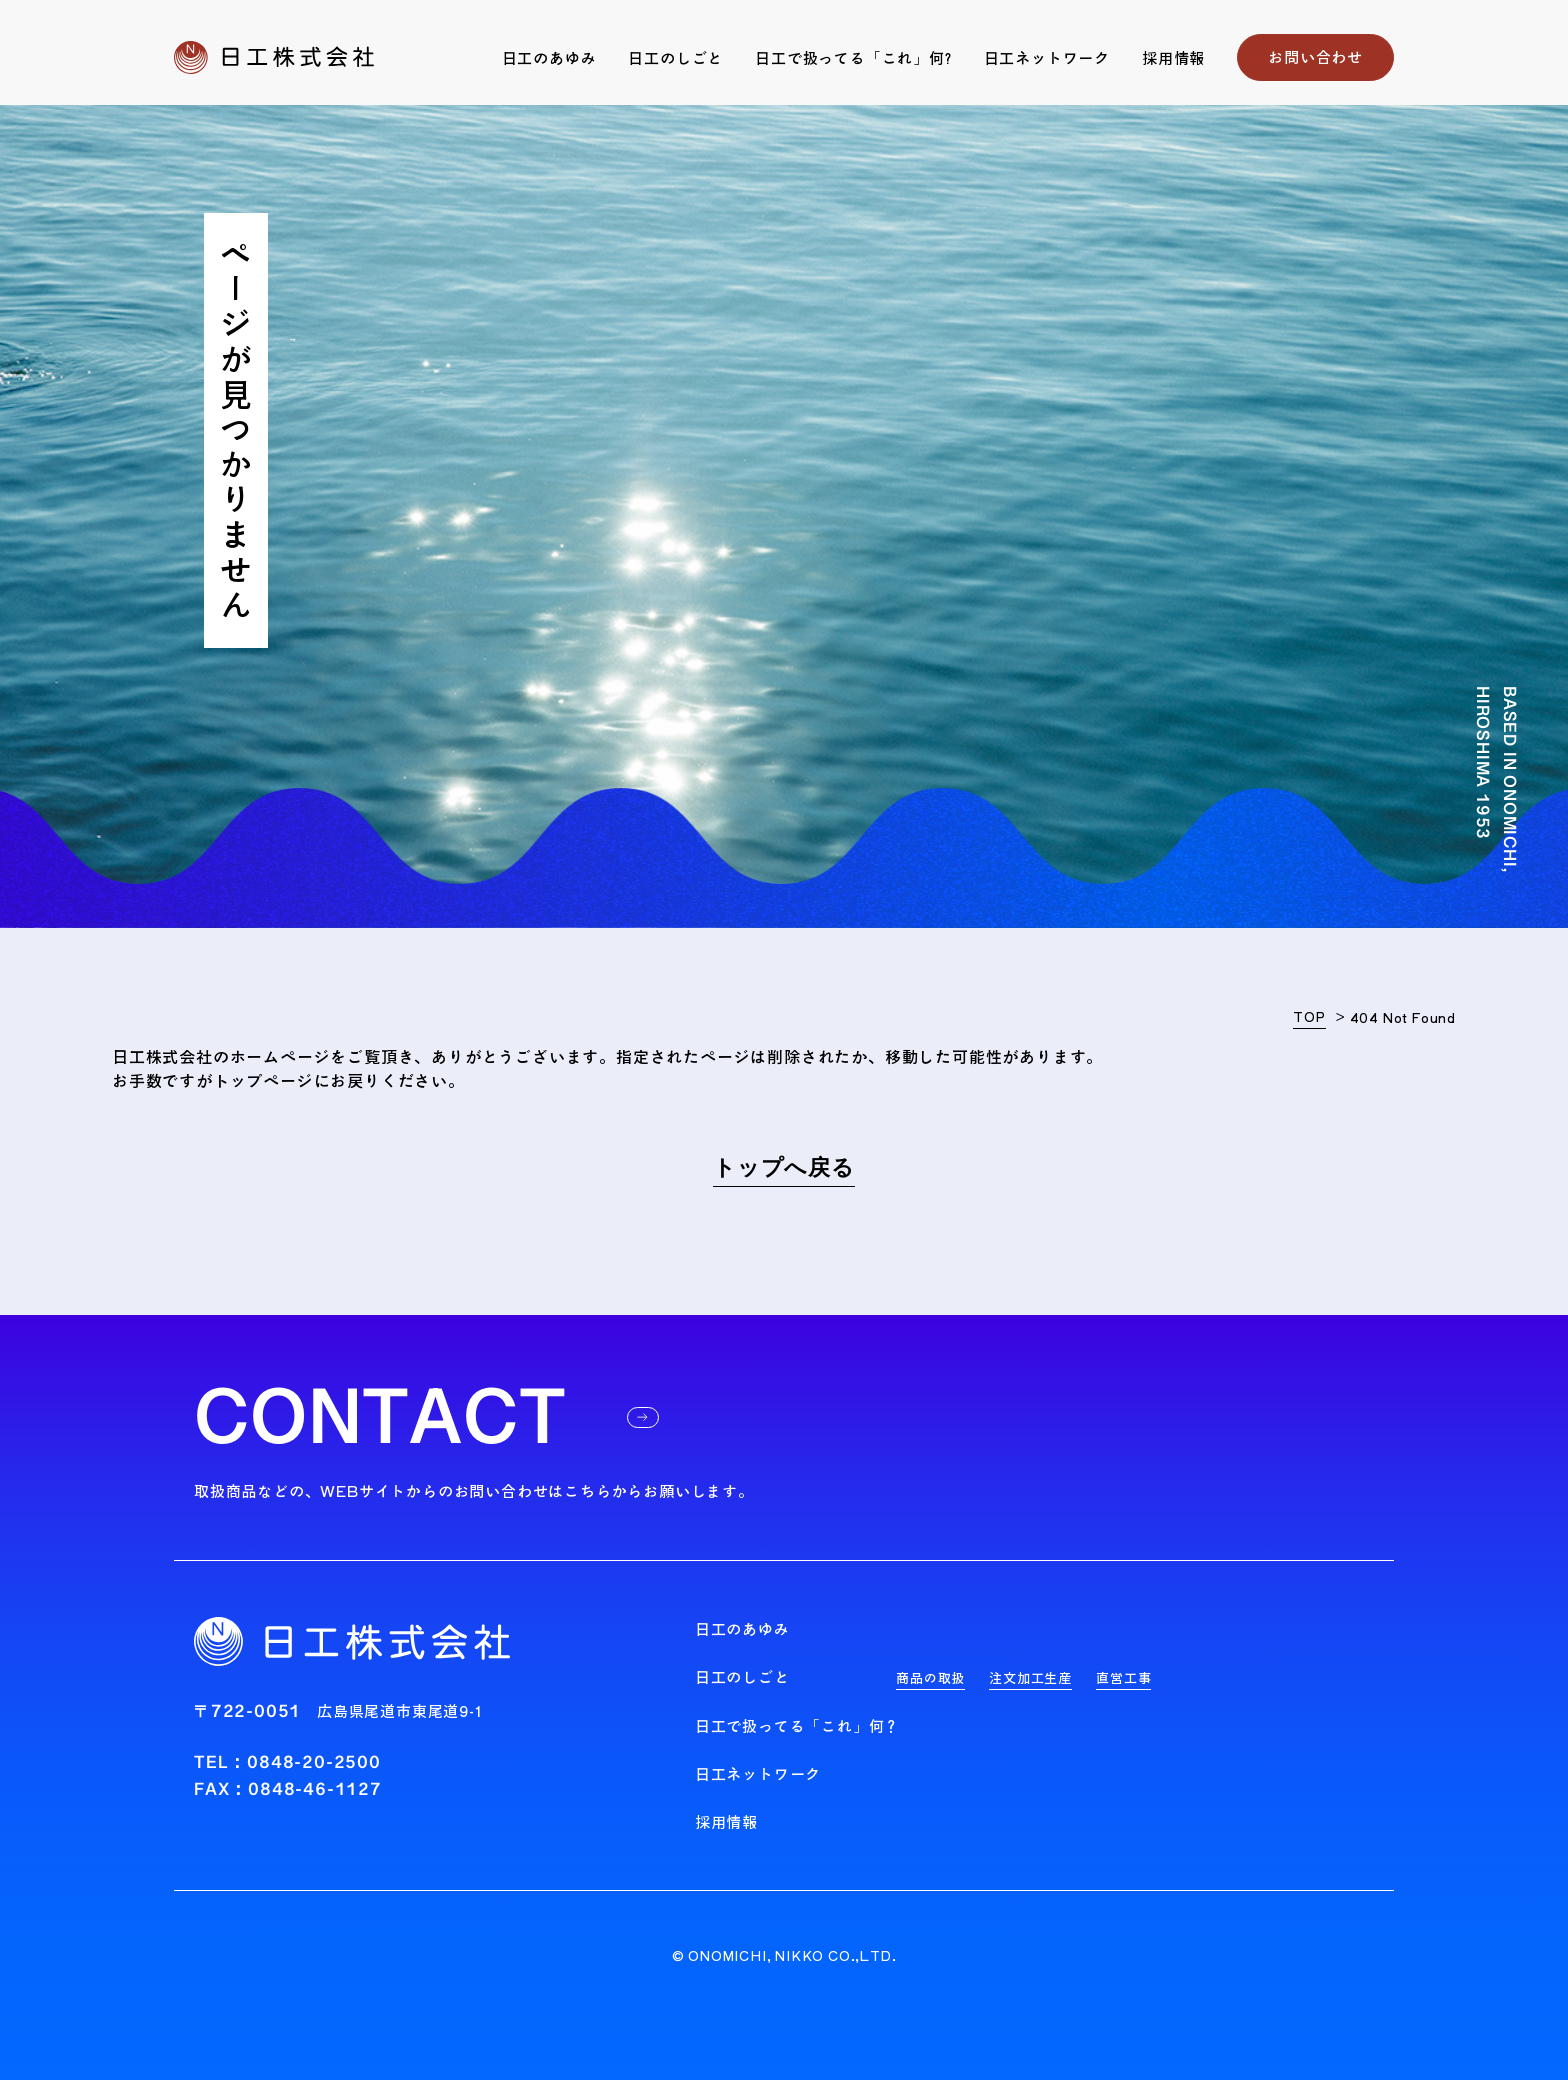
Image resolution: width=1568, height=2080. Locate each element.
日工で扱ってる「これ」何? (853, 58)
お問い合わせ (1315, 57)
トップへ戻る (784, 1168)
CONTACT (426, 1417)
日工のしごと (675, 58)
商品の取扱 (930, 1678)
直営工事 (1123, 1678)
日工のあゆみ (549, 58)
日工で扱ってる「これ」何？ (797, 1726)
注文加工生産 (1030, 1678)
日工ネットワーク (1047, 58)
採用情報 (1173, 58)
